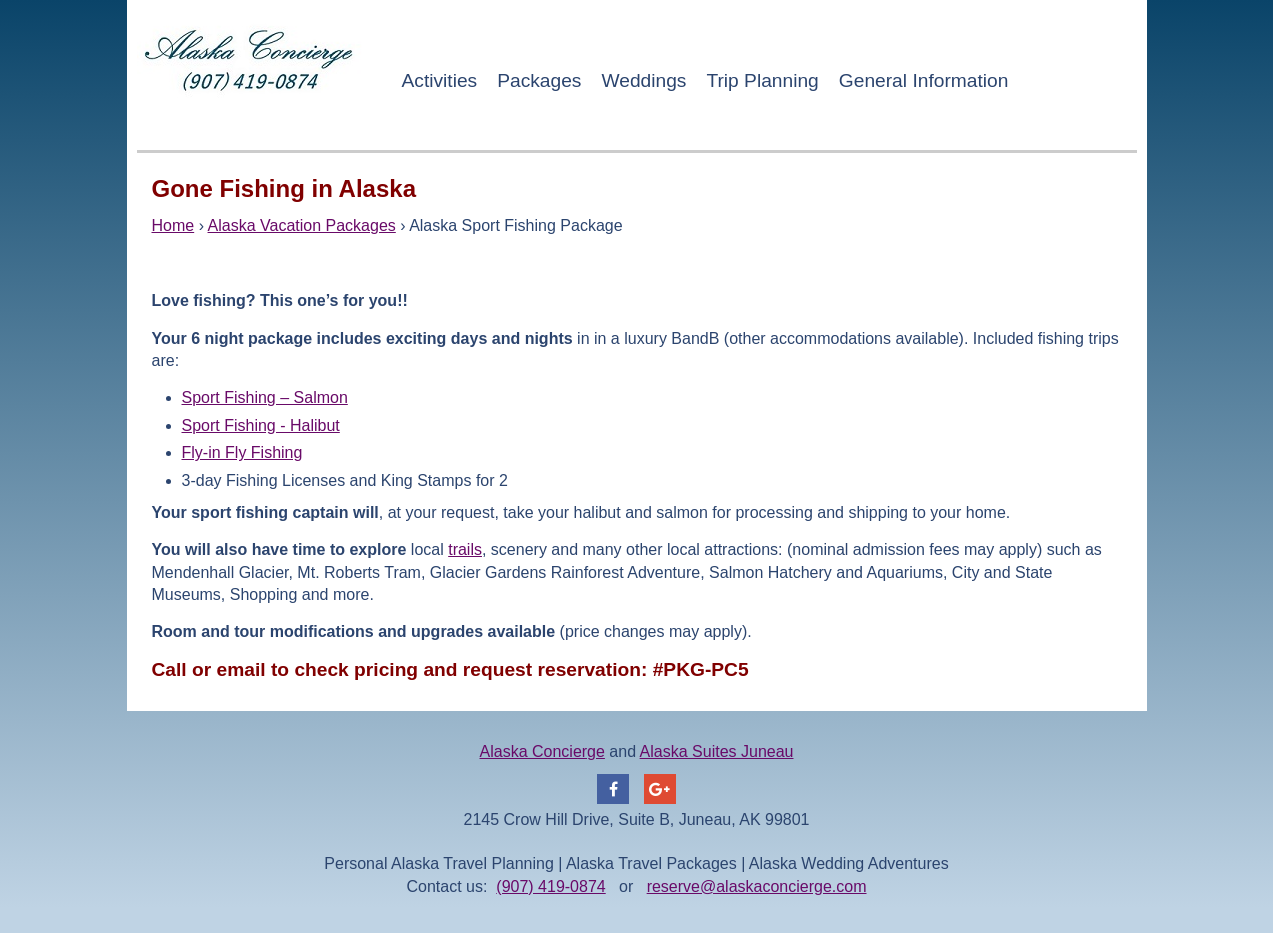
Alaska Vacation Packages (302, 225)
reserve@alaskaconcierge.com (757, 886)
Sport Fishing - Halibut (261, 425)
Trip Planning (762, 80)
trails (465, 549)
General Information (924, 80)
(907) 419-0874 (550, 886)
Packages (539, 80)
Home (173, 225)
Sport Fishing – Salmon (265, 397)
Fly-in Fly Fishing (242, 452)
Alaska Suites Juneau (717, 751)
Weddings (643, 80)
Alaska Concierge (542, 751)
